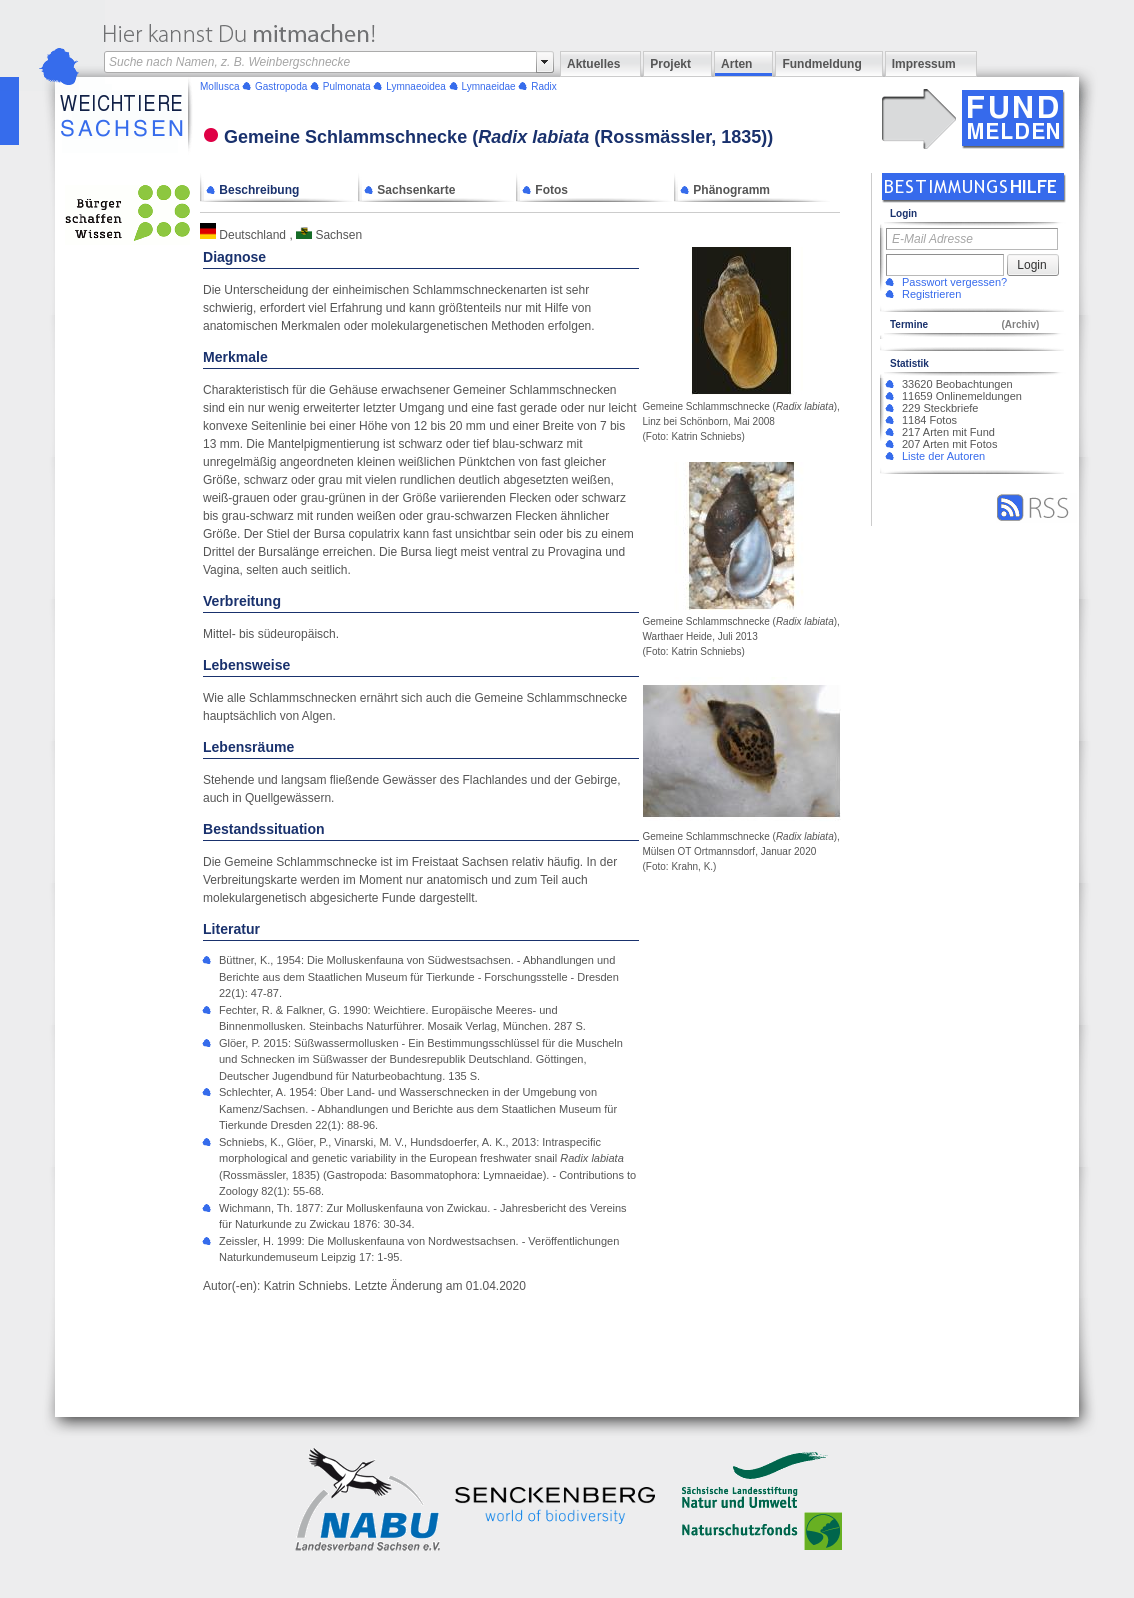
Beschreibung (252, 190)
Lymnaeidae (488, 86)
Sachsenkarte (409, 190)
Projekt (670, 64)
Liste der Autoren (943, 456)
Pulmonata (347, 86)
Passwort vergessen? (954, 282)
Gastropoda (281, 86)
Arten (736, 64)
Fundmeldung (821, 64)
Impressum (924, 64)
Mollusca (219, 86)
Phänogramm (725, 190)
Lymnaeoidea (416, 86)
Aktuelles (593, 64)
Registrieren (931, 294)
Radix (544, 86)
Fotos (545, 190)
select (545, 62)
